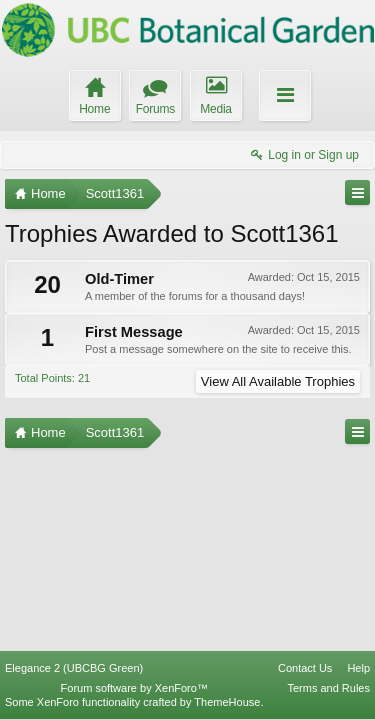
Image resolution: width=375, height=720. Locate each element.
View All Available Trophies (278, 381)
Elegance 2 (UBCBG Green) (74, 668)
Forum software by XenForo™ (134, 688)
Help (358, 668)
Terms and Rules (328, 688)
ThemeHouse (227, 702)
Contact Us (305, 668)
